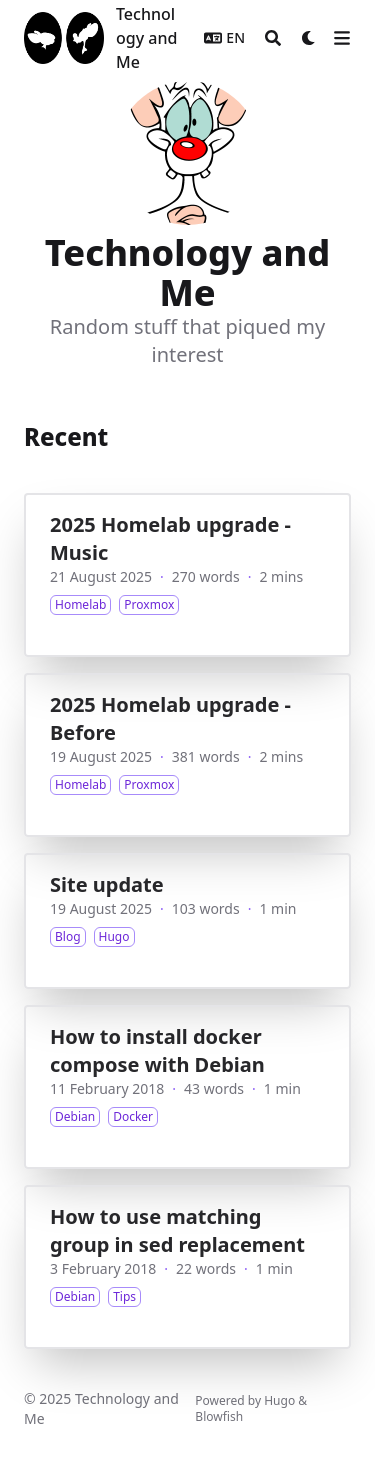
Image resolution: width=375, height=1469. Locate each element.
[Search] (273, 38)
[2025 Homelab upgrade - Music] (187, 575)
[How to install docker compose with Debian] (187, 1087)
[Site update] (187, 921)
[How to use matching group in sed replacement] (187, 1267)
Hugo (279, 1400)
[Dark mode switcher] (309, 38)
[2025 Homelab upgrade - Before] (187, 755)
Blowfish (219, 1416)
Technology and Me (146, 38)
